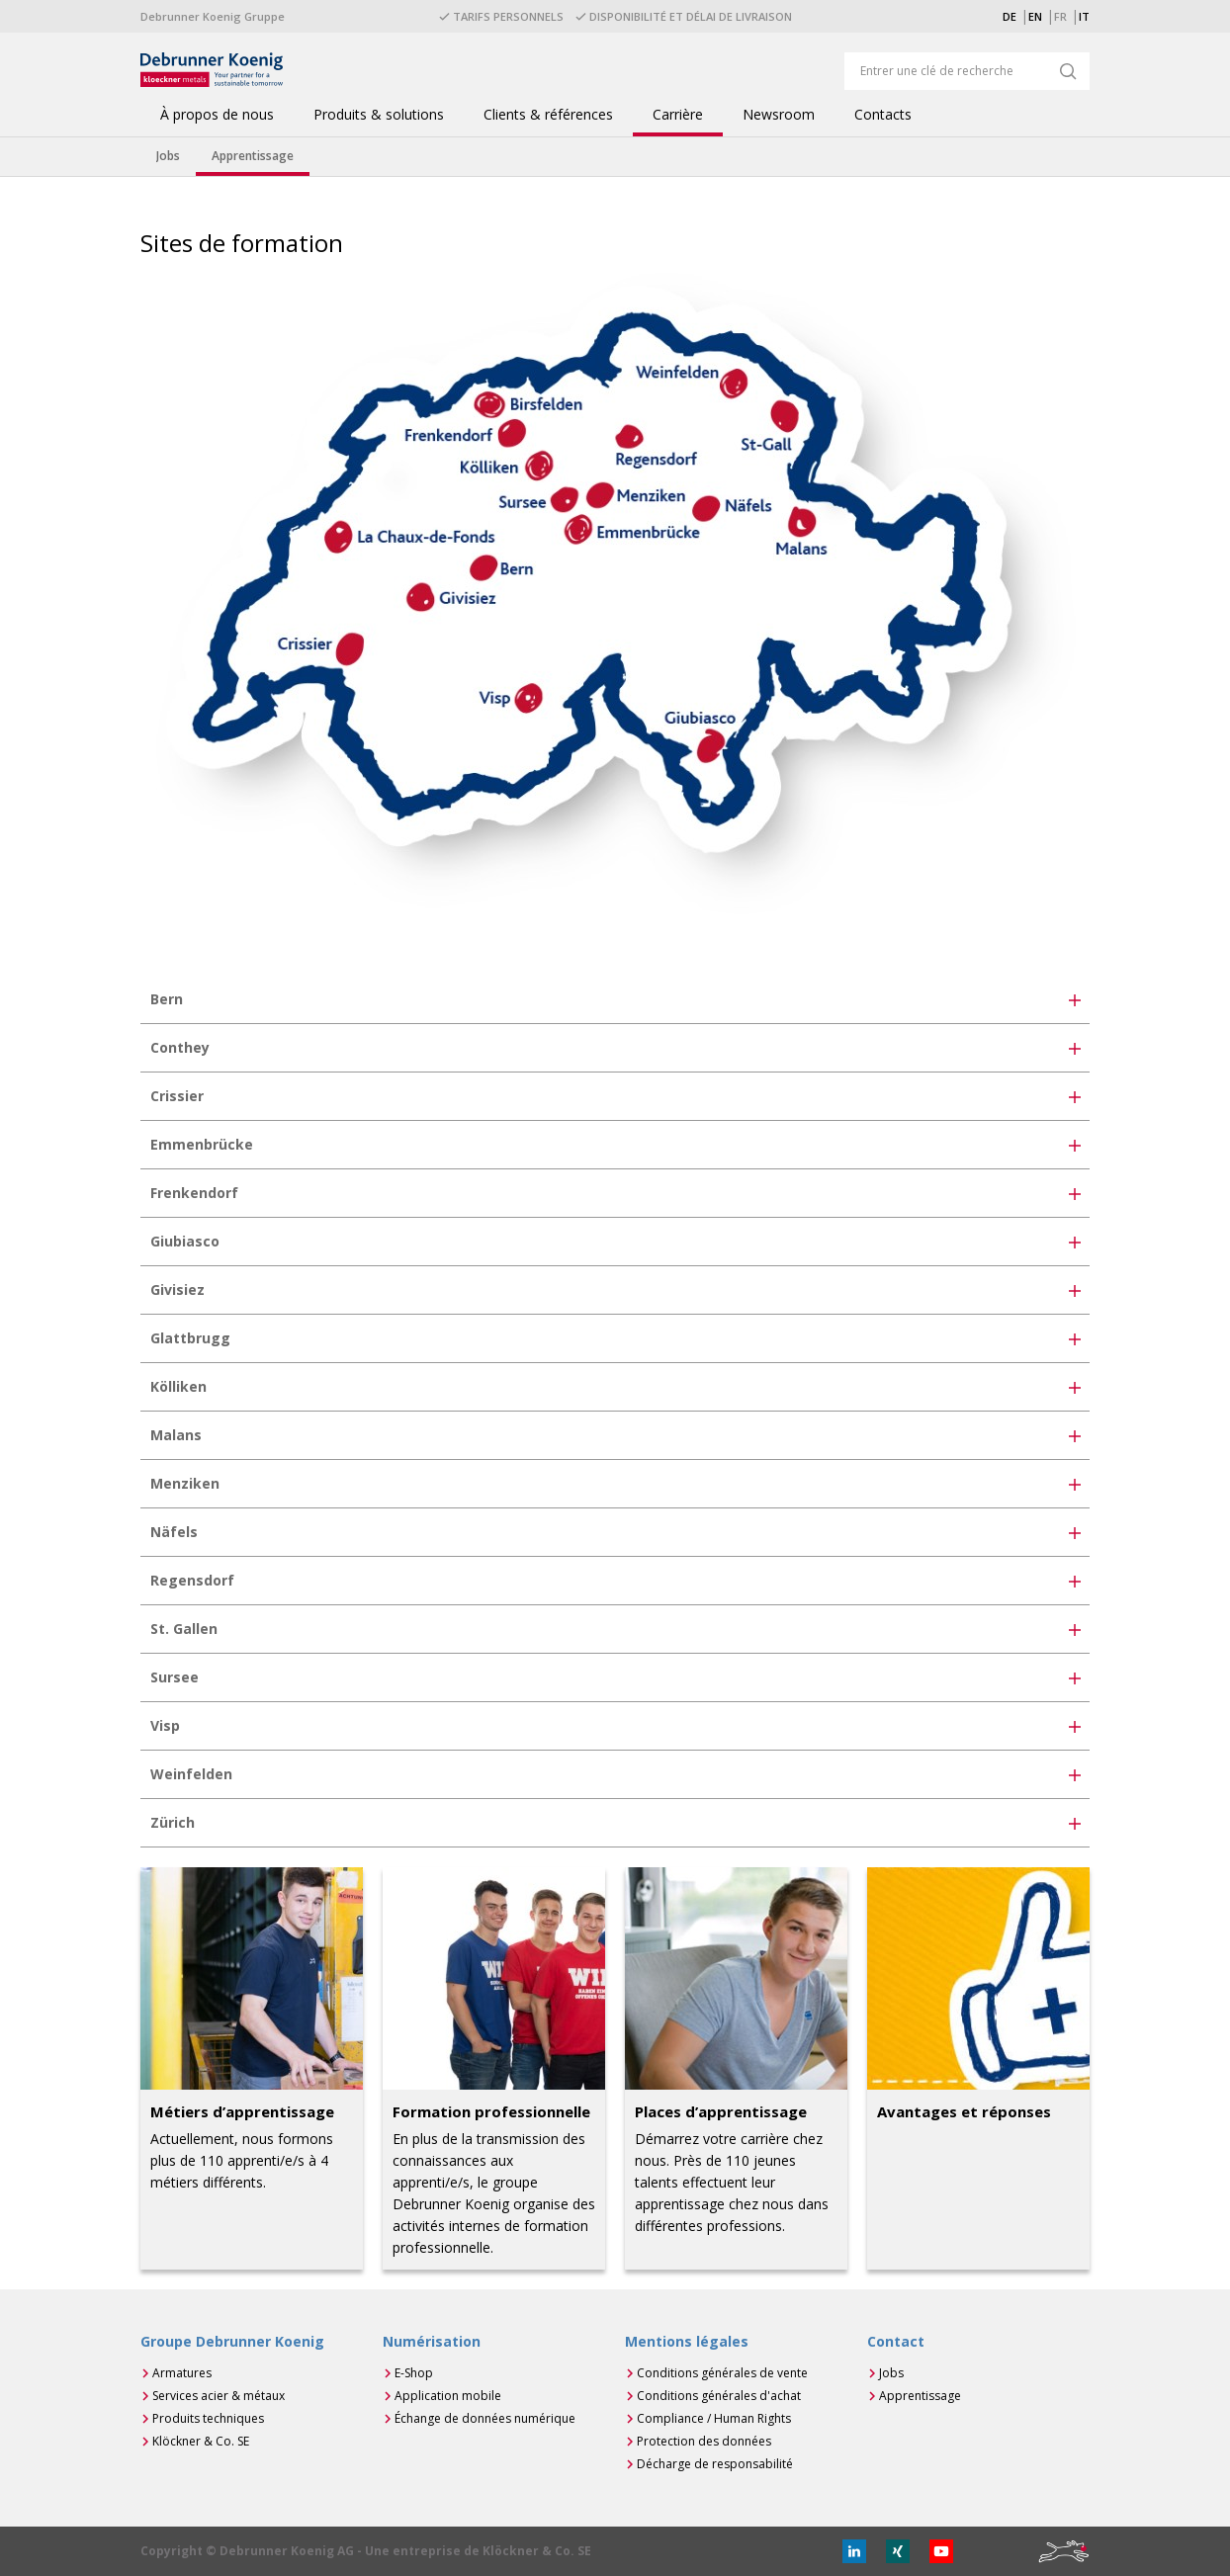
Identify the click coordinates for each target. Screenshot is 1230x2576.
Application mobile (448, 2395)
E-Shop (414, 2372)
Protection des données (704, 2441)
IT (1084, 16)
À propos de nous (217, 115)
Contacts (883, 115)
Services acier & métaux (218, 2395)
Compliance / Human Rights (714, 2418)
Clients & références (548, 115)
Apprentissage (920, 2395)
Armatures (182, 2372)
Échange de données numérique (485, 2418)
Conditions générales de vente (722, 2372)
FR (1060, 16)
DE (1009, 16)
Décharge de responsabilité (715, 2463)
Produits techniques (208, 2418)
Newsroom (779, 115)
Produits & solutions (378, 115)
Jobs (891, 2372)
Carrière (678, 115)
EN (1035, 16)
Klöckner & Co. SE (200, 2441)
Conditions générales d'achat (719, 2395)
